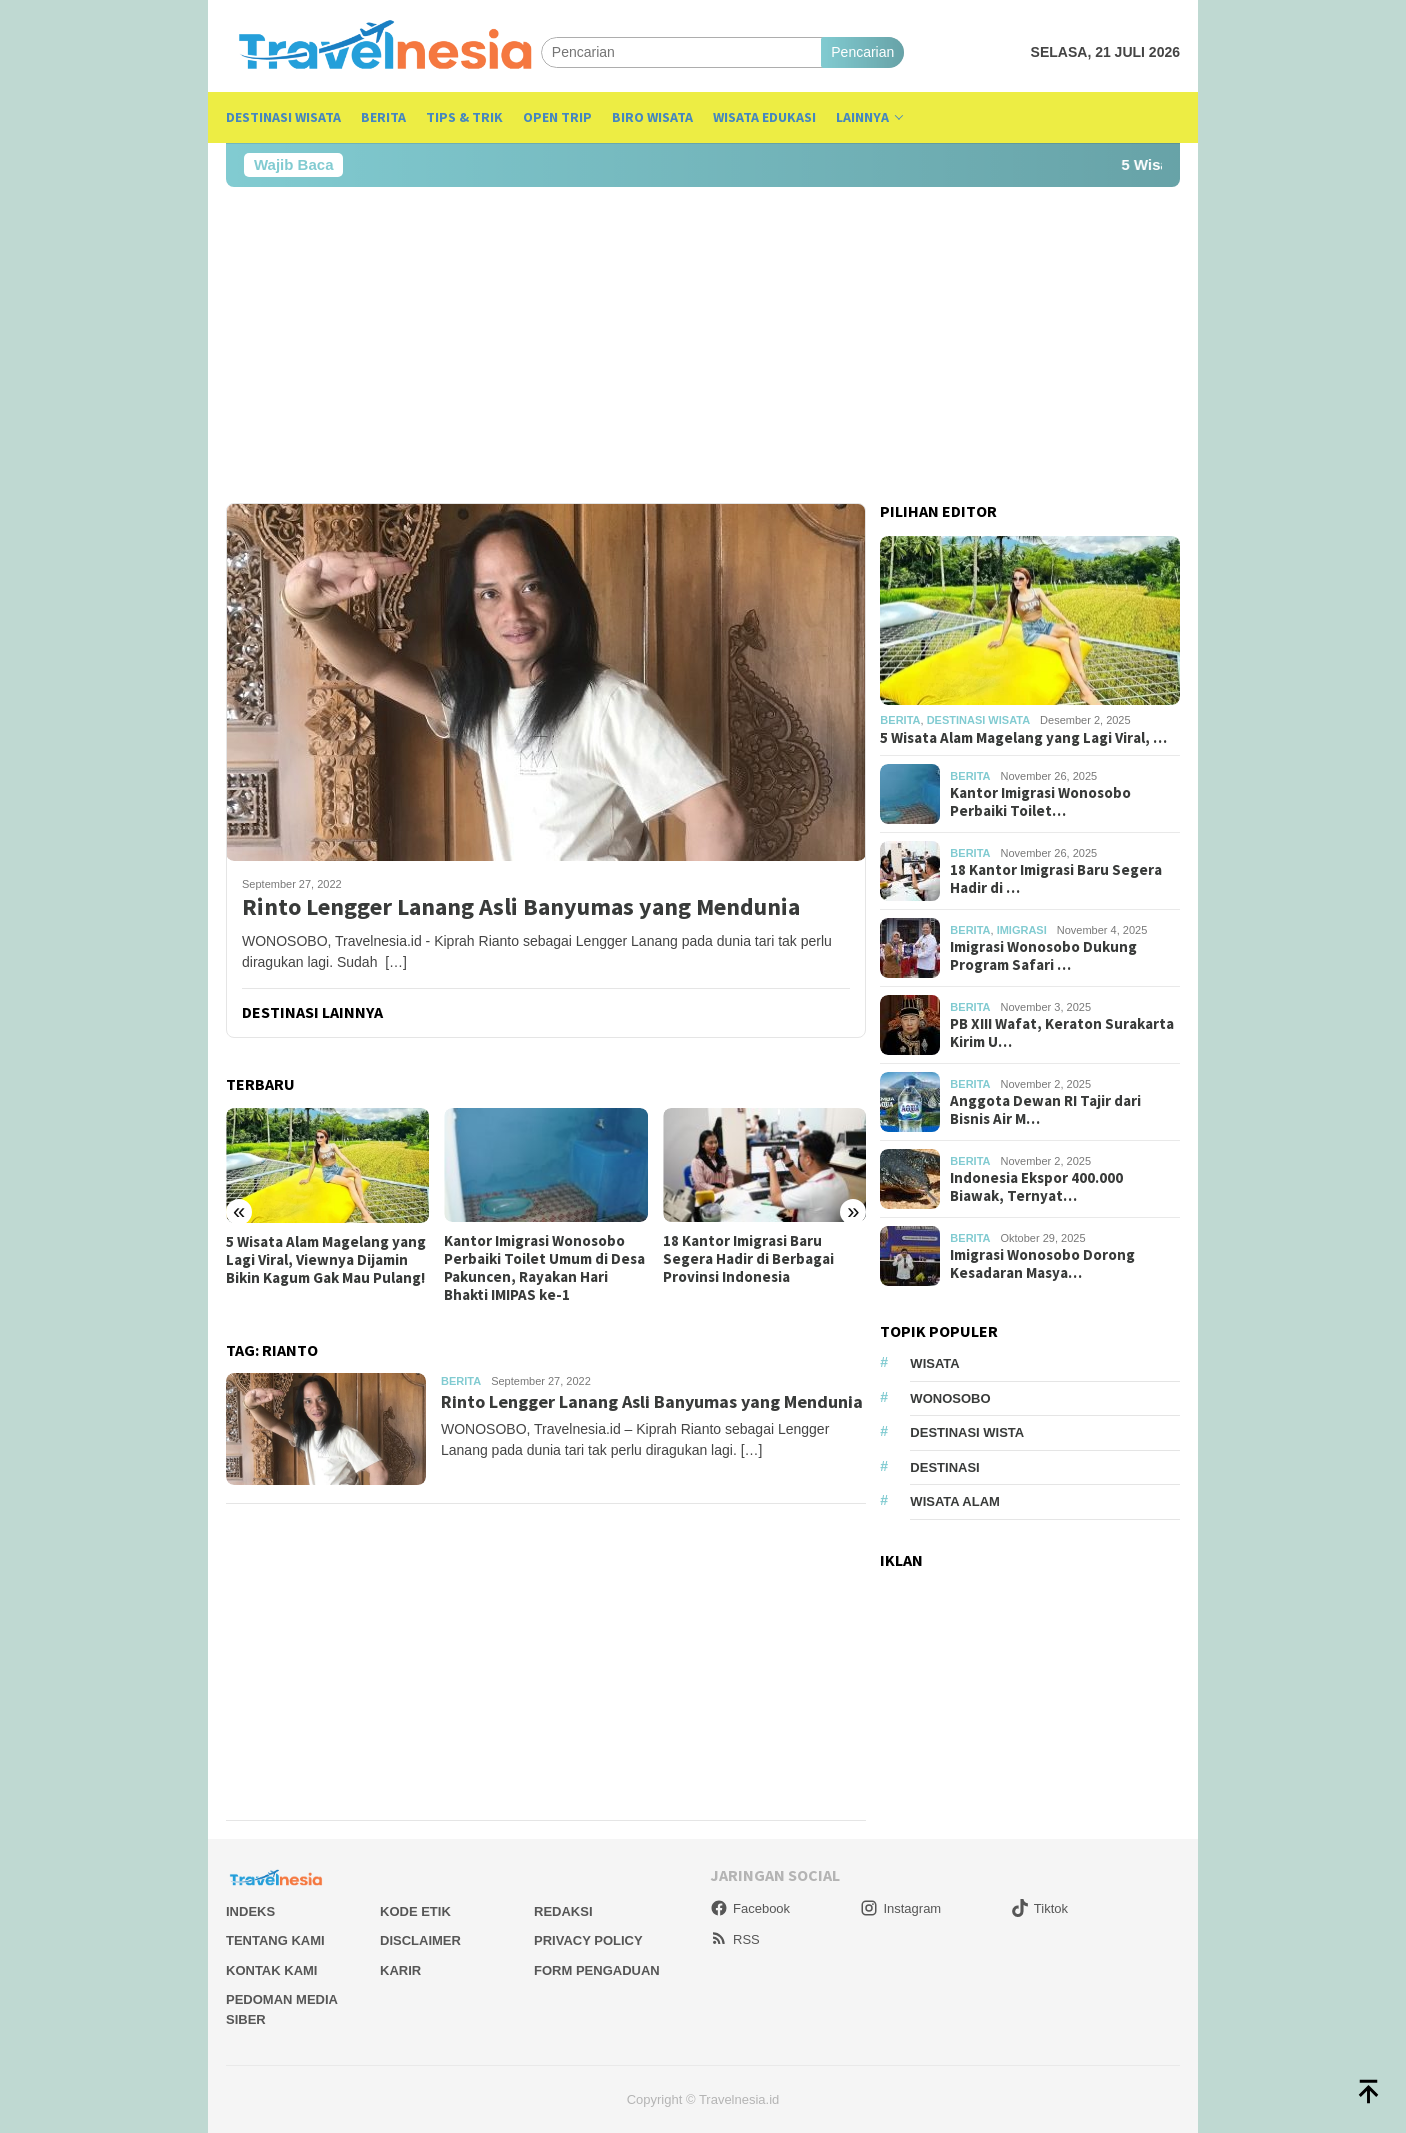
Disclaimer (420, 1940)
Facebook (750, 1908)
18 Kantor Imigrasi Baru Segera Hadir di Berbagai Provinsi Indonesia (748, 1259)
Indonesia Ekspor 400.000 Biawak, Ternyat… (1036, 1187)
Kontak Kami (271, 1970)
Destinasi (944, 1467)
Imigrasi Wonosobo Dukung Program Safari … (1043, 956)
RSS (735, 1939)
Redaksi (563, 1911)
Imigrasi (1022, 930)
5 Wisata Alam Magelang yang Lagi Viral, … (1023, 738)
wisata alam (955, 1501)
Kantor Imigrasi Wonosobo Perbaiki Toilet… (1040, 802)
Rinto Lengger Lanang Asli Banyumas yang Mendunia (521, 907)
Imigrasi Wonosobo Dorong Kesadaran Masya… (1042, 1264)
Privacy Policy (588, 1940)
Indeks (250, 1911)
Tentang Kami (275, 1940)
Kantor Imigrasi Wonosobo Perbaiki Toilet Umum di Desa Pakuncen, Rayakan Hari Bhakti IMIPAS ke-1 (544, 1268)
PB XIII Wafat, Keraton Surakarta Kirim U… (1062, 1033)
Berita (461, 1381)
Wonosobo (950, 1398)
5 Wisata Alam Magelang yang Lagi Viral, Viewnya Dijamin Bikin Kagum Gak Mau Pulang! (326, 1260)
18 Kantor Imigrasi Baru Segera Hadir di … (1056, 879)
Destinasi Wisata (978, 720)
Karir (400, 1970)
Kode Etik (415, 1911)
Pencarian (862, 52)
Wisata (934, 1363)
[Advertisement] (703, 345)
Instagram (900, 1908)
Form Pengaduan (597, 1970)
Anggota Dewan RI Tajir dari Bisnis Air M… (1045, 1110)
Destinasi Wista (967, 1432)
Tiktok (1039, 1908)
